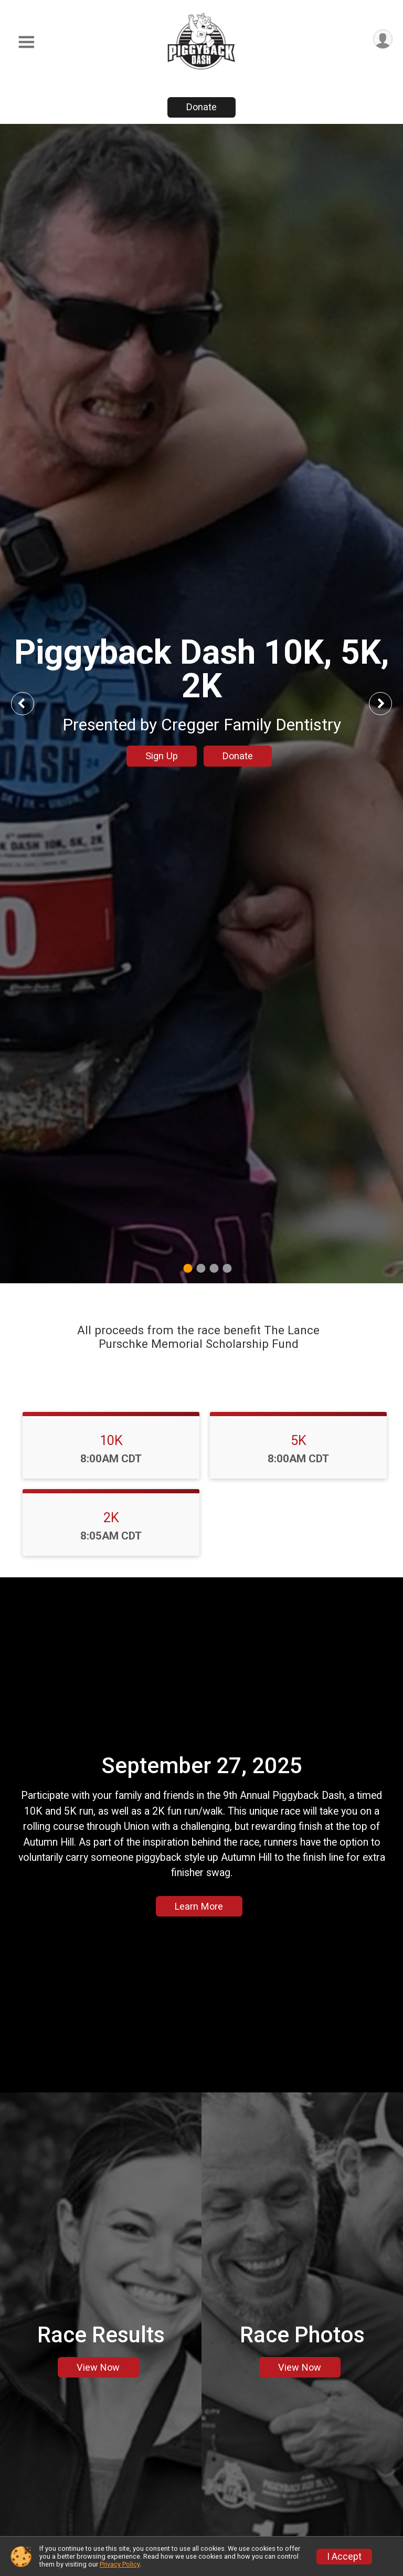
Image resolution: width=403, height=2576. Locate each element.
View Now (98, 2367)
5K (298, 1440)
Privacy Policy (120, 2564)
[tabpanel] (201, 703)
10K (111, 1440)
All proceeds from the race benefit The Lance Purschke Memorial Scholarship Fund (198, 1336)
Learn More (199, 1906)
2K (111, 1517)
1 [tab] (187, 1268)
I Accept (344, 2556)
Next (388, 703)
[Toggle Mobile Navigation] (26, 42)
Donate (201, 106)
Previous (30, 703)
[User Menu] (383, 39)
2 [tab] (200, 1268)
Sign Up (161, 755)
